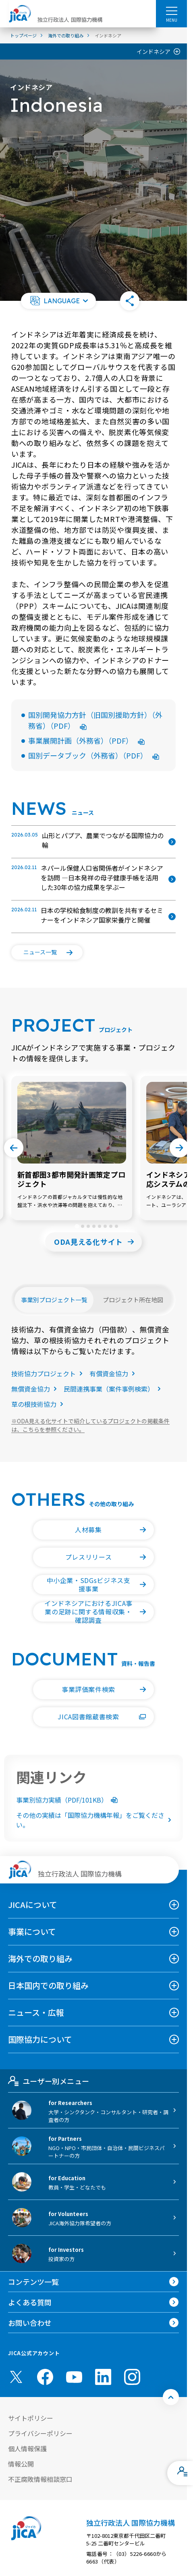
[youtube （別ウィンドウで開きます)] (74, 2377)
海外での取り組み (40, 1958)
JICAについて (32, 1904)
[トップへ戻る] (171, 2397)
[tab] (77, 1226)
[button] (58, 301)
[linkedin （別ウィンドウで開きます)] (103, 2377)
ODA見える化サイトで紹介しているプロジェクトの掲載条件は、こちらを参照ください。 (90, 1425)
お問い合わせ (30, 2322)
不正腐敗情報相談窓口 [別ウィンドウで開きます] (40, 2479)
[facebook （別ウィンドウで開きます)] (45, 2377)
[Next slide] (179, 1147)
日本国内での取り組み (48, 1985)
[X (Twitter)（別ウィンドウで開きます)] (16, 2376)
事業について (32, 1931)
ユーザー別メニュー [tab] (48, 2081)
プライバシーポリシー (40, 2433)
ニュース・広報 (36, 2012)
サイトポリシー (30, 2418)
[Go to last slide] (13, 1147)
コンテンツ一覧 (33, 2281)
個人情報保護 (27, 2448)
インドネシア (153, 51)
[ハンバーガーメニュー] (171, 10)
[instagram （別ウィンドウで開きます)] (132, 2377)
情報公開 (21, 2464)
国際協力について (40, 2039)
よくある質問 (30, 2302)
